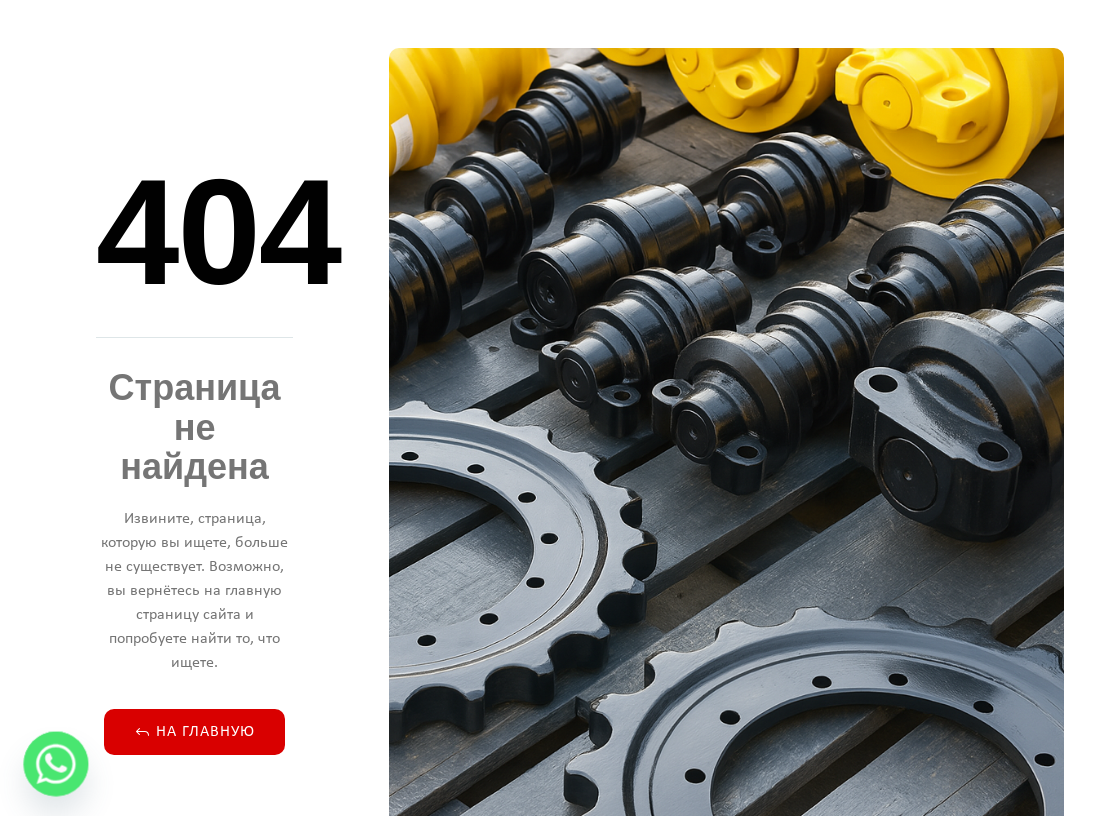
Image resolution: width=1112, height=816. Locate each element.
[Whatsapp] (56, 764)
